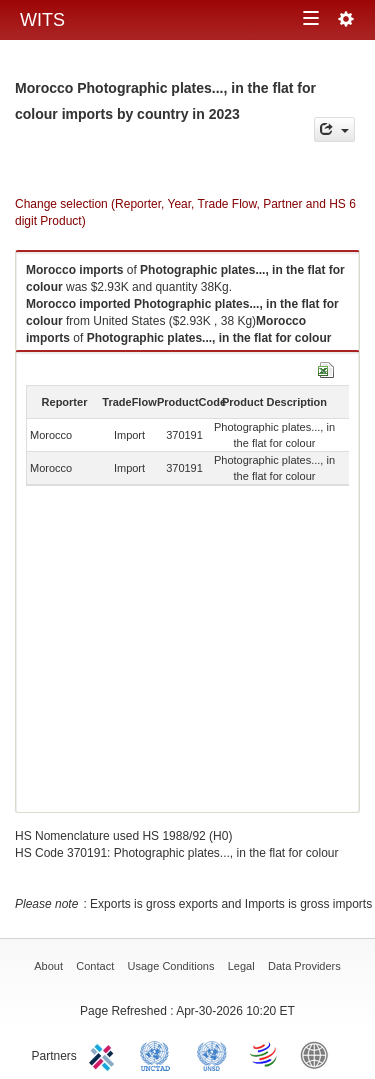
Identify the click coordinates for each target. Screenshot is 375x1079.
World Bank (319, 1054)
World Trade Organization (265, 1054)
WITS (42, 20)
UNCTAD (159, 1054)
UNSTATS (212, 1054)
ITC (105, 1054)
